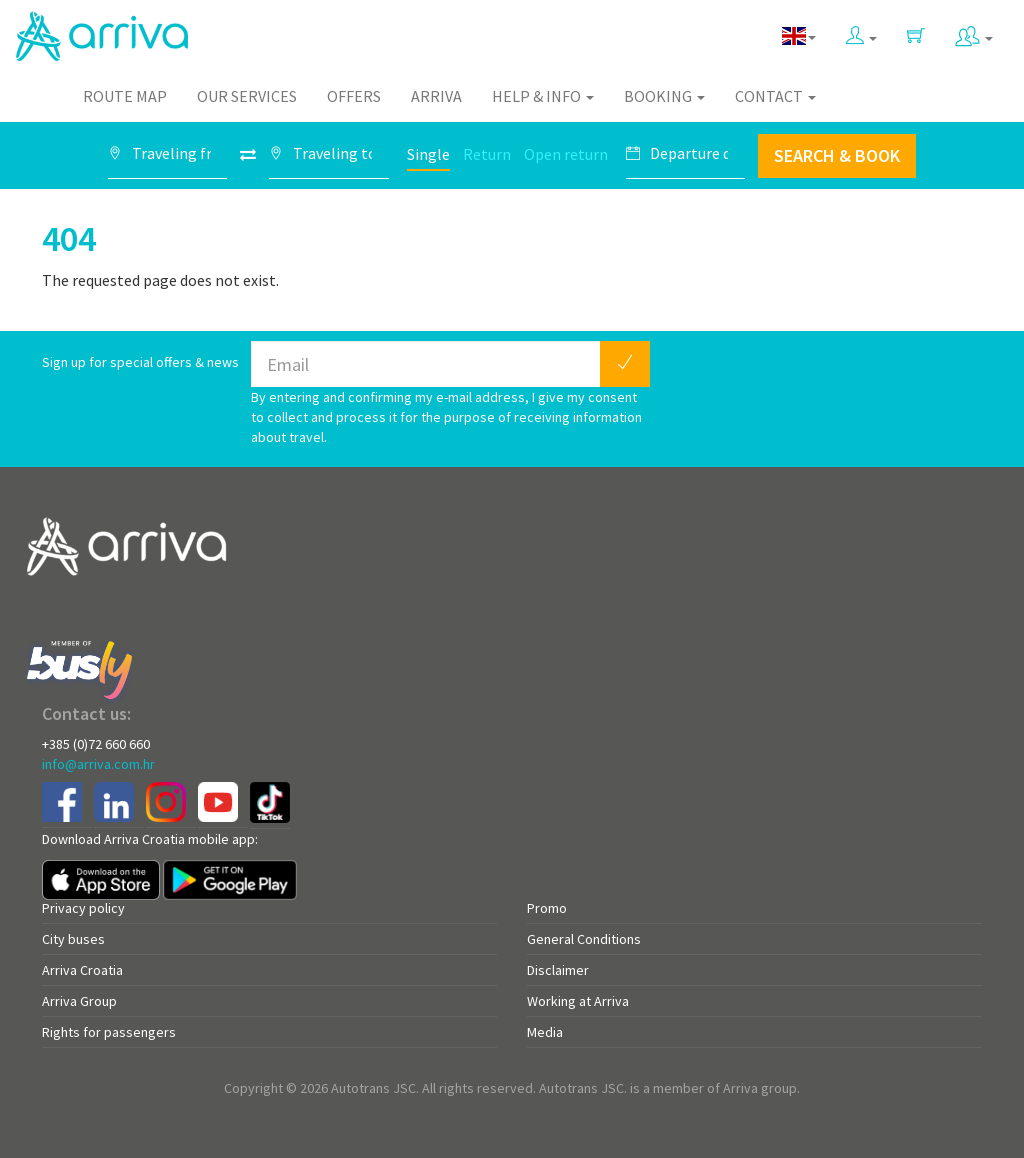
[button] (861, 31)
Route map (125, 96)
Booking (664, 96)
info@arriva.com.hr (98, 764)
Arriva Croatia (82, 970)
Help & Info (543, 96)
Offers (354, 96)
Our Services (247, 96)
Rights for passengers (109, 1032)
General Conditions (584, 939)
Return (487, 154)
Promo (547, 908)
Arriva (436, 96)
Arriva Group (79, 1001)
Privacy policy (83, 908)
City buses (73, 939)
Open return (566, 154)
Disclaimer (558, 970)
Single (428, 154)
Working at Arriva (578, 1001)
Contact (775, 96)
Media (545, 1032)
